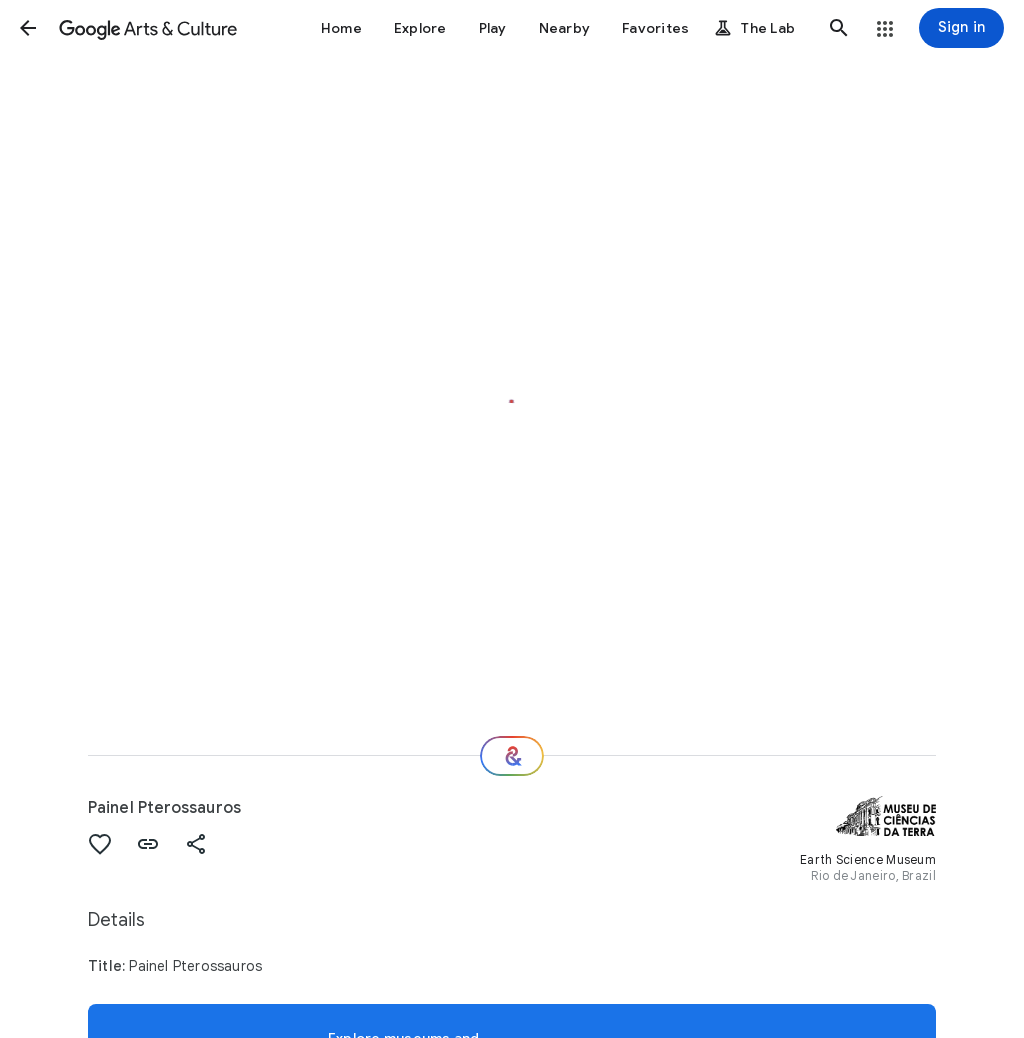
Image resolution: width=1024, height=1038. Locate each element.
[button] (28, 28)
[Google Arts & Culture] (148, 28)
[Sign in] (961, 28)
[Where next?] (512, 756)
